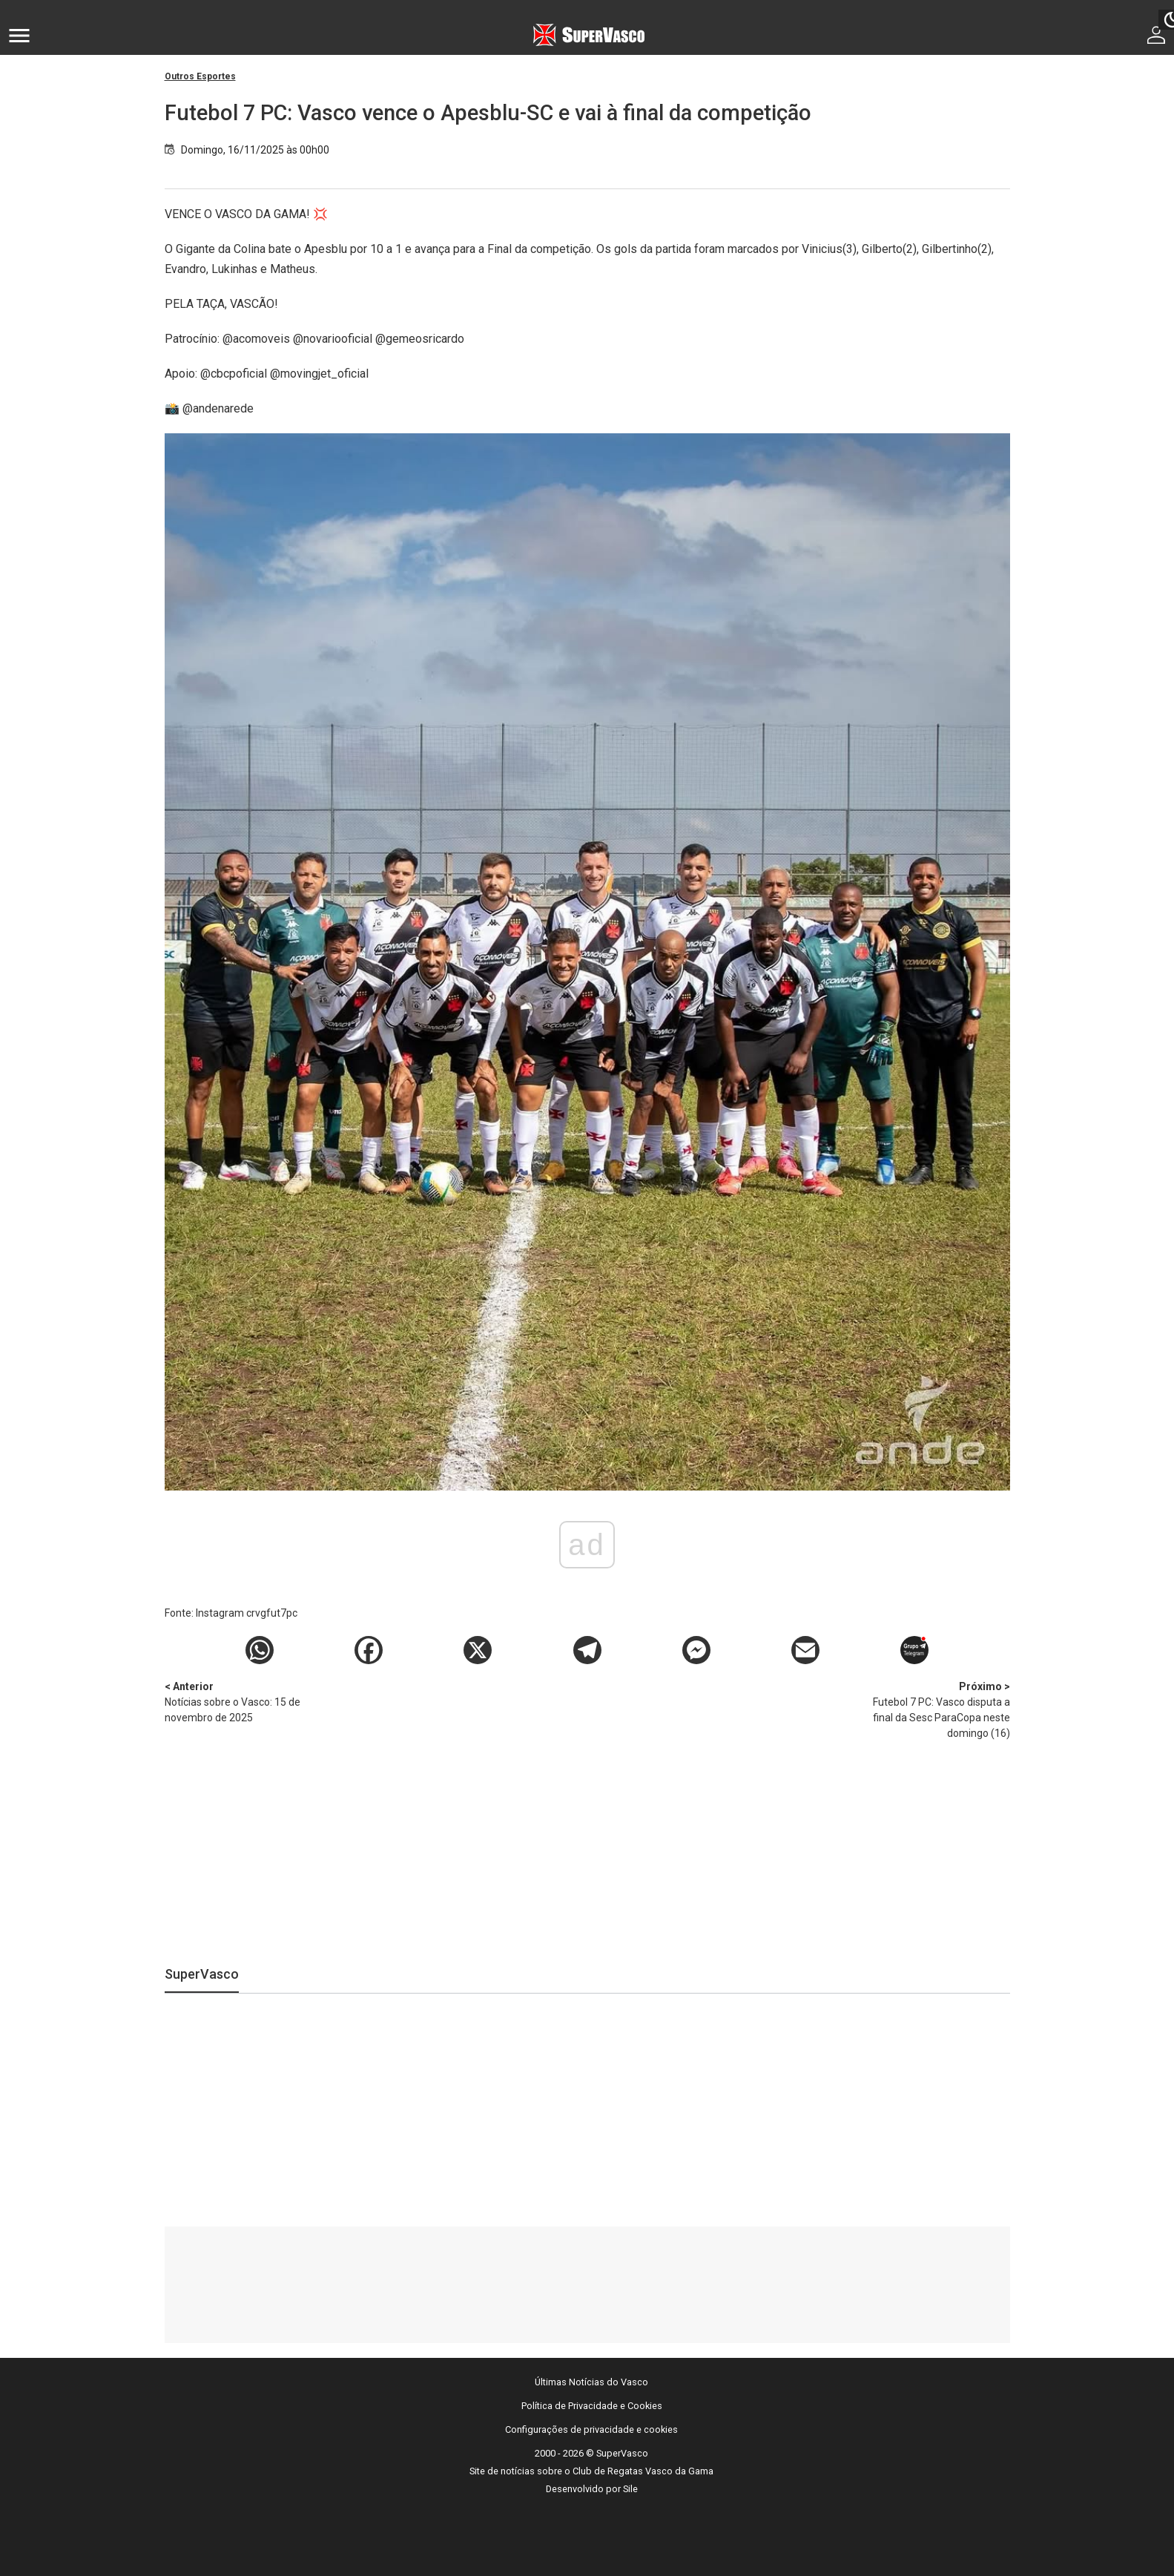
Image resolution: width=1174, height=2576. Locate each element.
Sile (630, 2488)
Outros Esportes (200, 76)
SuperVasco (202, 1974)
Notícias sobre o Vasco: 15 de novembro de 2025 (242, 1701)
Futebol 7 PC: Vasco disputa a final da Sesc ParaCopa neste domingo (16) (932, 1709)
